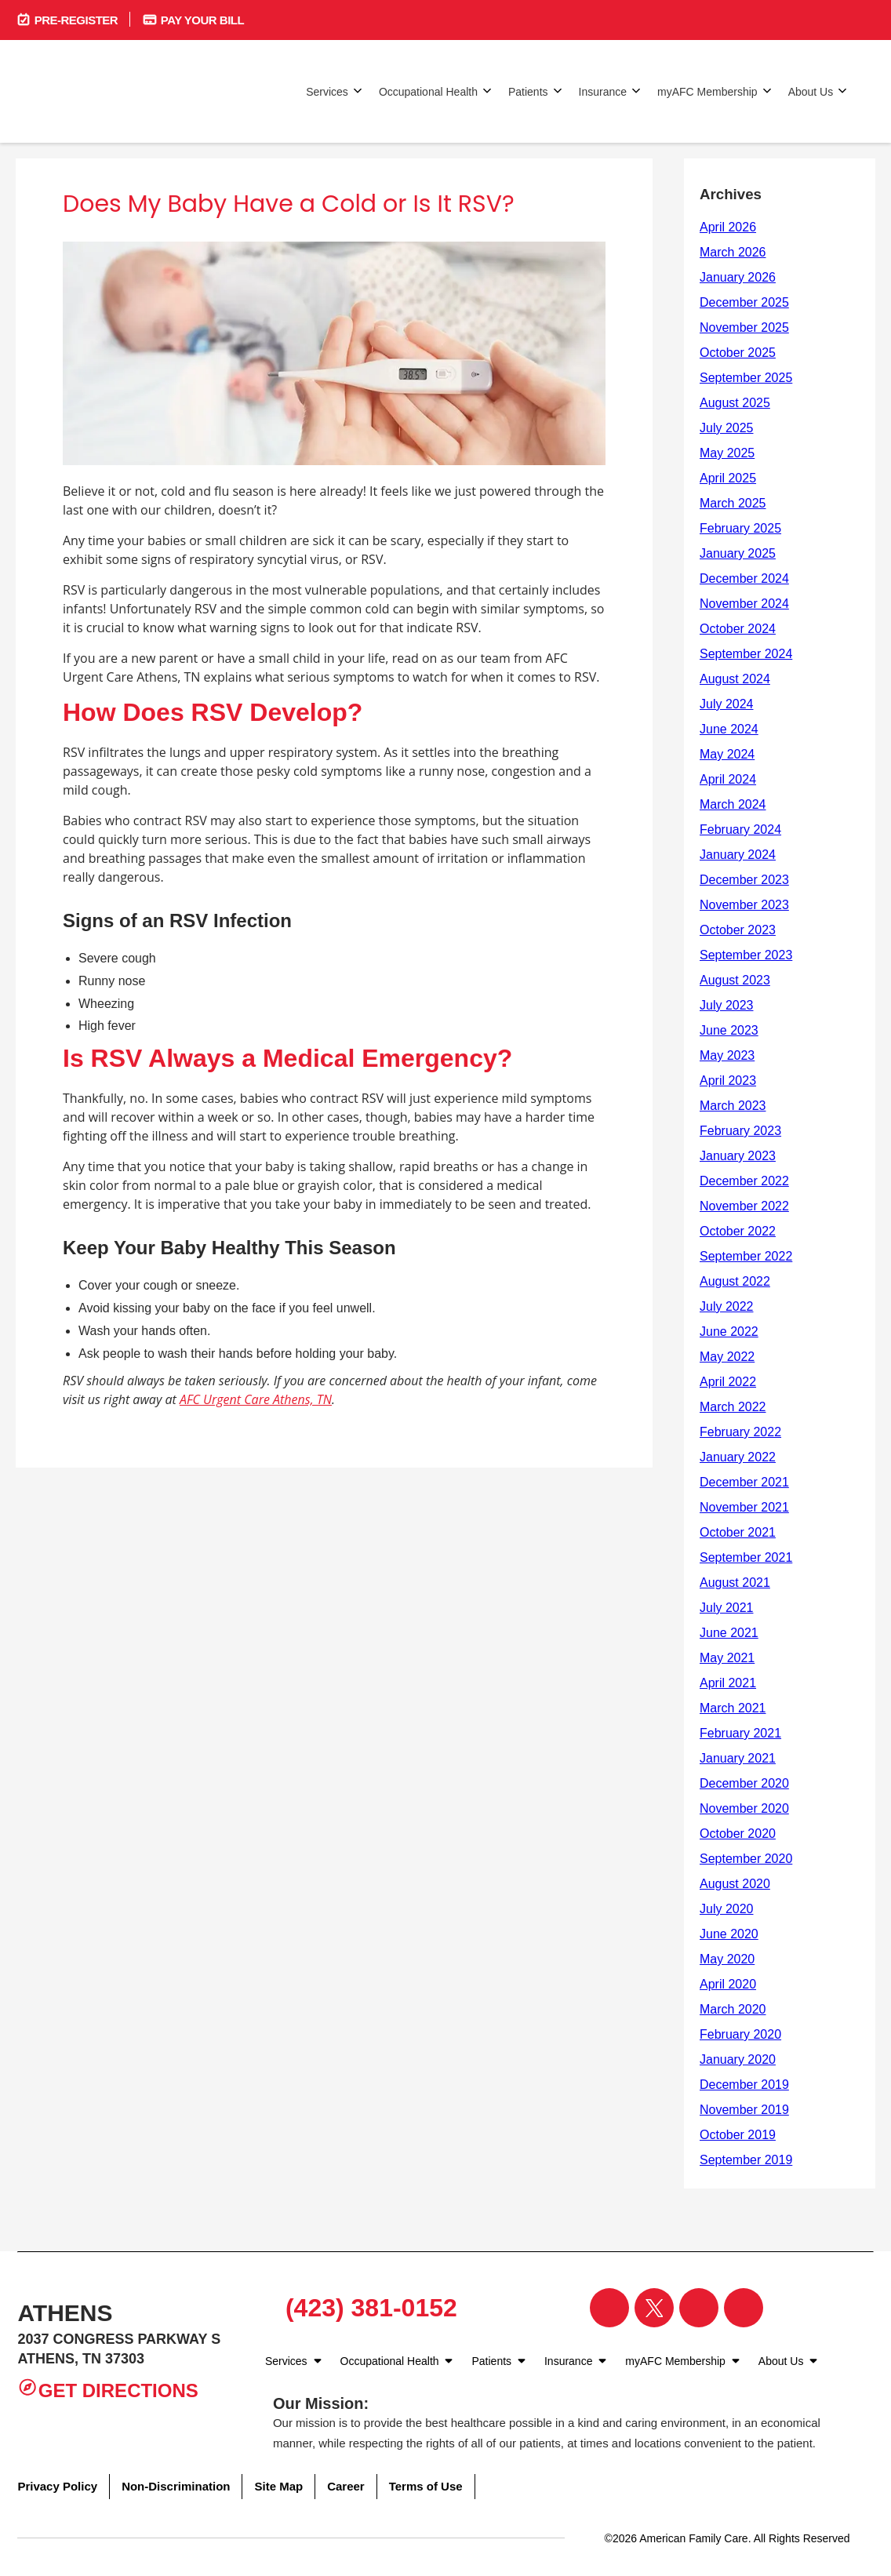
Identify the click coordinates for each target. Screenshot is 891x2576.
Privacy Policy (57, 2486)
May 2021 (727, 1658)
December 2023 (744, 879)
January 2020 (738, 2059)
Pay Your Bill (193, 19)
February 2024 (740, 829)
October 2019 (738, 2134)
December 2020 (744, 1783)
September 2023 (746, 955)
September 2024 (746, 653)
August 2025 (735, 402)
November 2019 (744, 2109)
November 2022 (744, 1206)
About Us (818, 91)
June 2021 (729, 1632)
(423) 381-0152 (365, 2308)
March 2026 (733, 252)
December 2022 (744, 1181)
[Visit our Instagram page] (698, 2307)
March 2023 (733, 1105)
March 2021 (733, 1708)
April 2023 (728, 1080)
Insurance (610, 91)
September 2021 (746, 1557)
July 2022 (727, 1306)
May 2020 (727, 1959)
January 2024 (738, 854)
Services (334, 91)
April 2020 (728, 1984)
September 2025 (746, 377)
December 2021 (744, 1482)
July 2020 (727, 1909)
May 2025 (727, 453)
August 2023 (735, 980)
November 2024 (744, 603)
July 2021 (727, 1607)
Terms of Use (426, 2486)
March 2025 (733, 503)
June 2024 (729, 729)
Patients (535, 91)
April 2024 (728, 779)
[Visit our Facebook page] (609, 2307)
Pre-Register (67, 19)
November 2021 (744, 1507)
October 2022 (738, 1231)
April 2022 (728, 1381)
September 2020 (746, 1858)
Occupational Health (436, 91)
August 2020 (735, 1883)
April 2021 (728, 1683)
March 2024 (733, 804)
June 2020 (729, 1934)
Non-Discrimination (176, 2486)
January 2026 (738, 277)
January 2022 (738, 1457)
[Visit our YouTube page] (743, 2307)
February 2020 (740, 2034)
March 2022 (733, 1407)
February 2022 (740, 1432)
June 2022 (729, 1331)
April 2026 (728, 227)
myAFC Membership (715, 91)
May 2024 (727, 754)
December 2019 (744, 2084)
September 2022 (746, 1256)
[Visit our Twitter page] (654, 2307)
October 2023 (738, 930)
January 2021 (738, 1758)
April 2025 (728, 478)
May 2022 (727, 1356)
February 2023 (740, 1130)
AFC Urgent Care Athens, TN (256, 1399)
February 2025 (740, 528)
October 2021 (738, 1532)
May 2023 (727, 1055)
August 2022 (735, 1281)
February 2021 (740, 1733)
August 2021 (735, 1582)
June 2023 (729, 1030)
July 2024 (727, 704)
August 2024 (735, 679)
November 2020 (744, 1808)
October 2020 (738, 1833)
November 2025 (744, 327)
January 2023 (738, 1155)
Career (346, 2486)
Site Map (278, 2486)
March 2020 (733, 2009)
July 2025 (727, 428)
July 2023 (727, 1005)
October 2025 (738, 352)
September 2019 (746, 2160)
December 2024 (744, 578)
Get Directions (107, 2389)
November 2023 (744, 904)
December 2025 (744, 302)
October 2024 (738, 628)
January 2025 (738, 553)
